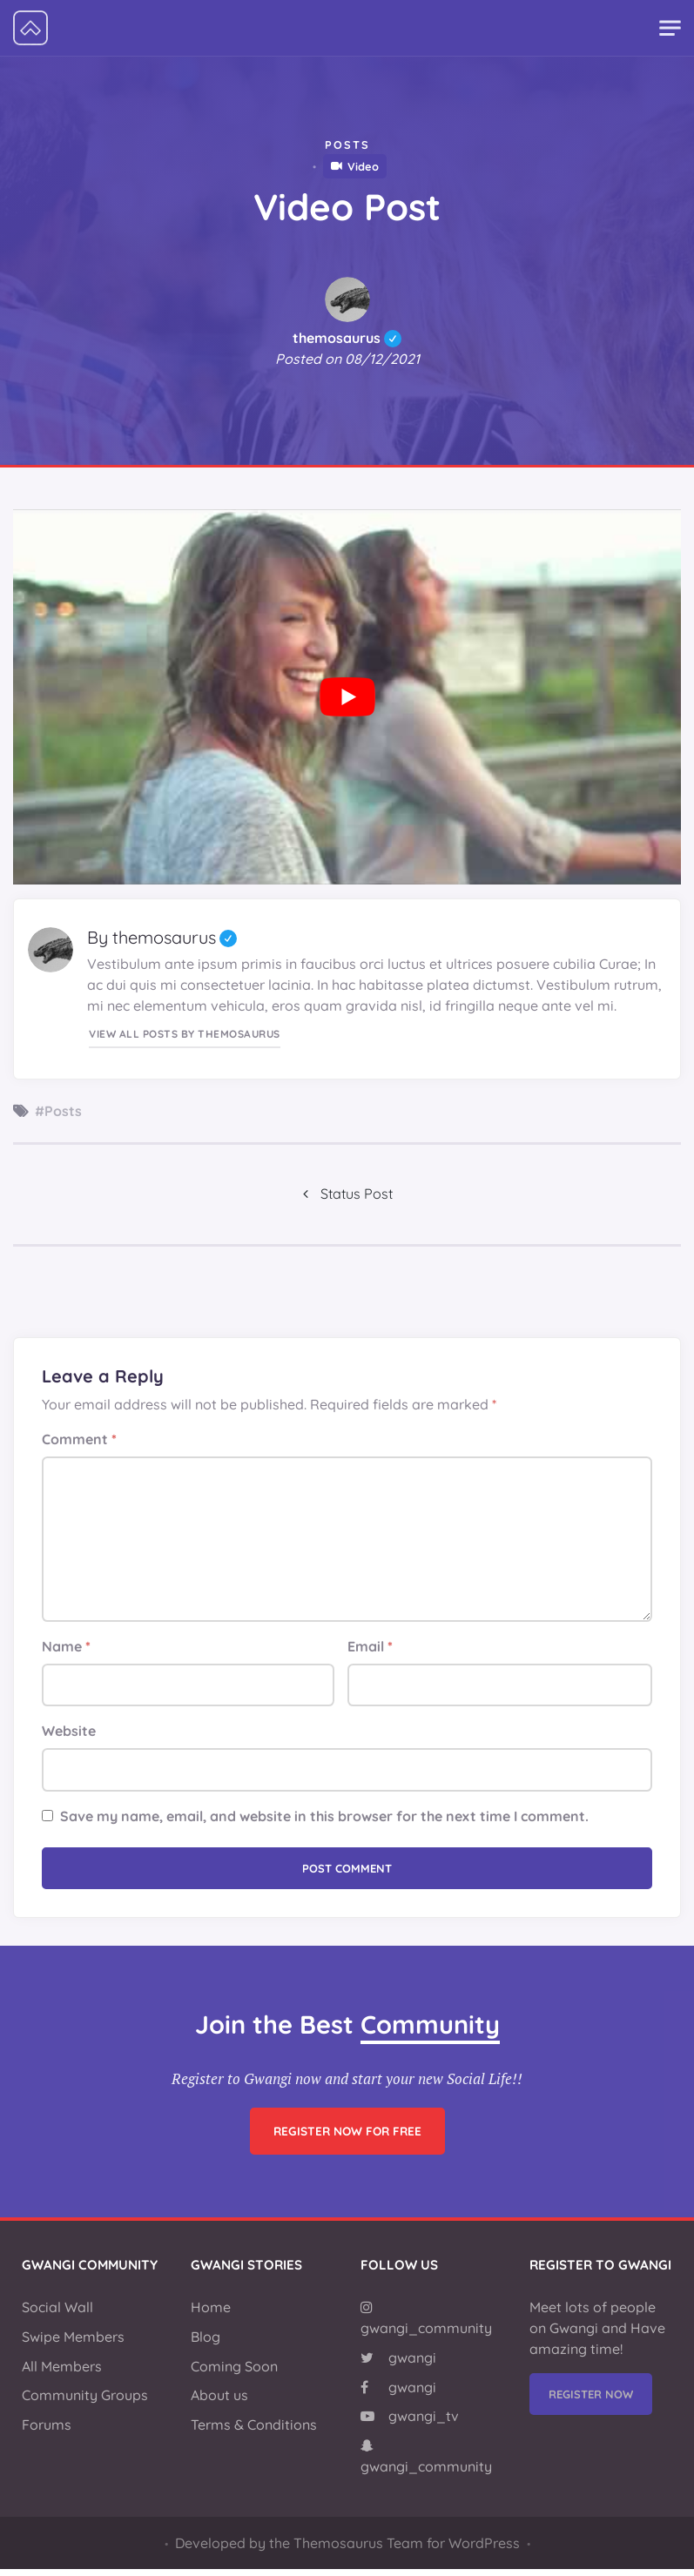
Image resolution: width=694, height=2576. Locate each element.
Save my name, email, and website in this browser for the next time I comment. (324, 1823)
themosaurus (347, 337)
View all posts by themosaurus (183, 1029)
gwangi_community (426, 2325)
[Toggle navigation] (670, 28)
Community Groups (85, 2402)
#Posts (58, 1111)
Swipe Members (73, 2343)
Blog (205, 2343)
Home (211, 2314)
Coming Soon (234, 2373)
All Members (62, 2373)
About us (219, 2402)
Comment (79, 1446)
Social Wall (57, 2314)
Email (370, 1653)
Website (69, 1737)
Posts (347, 145)
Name (66, 1653)
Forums (46, 2431)
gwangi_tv (409, 2422)
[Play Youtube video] (347, 696)
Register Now (591, 2401)
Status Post (356, 1197)
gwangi (398, 2364)
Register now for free (347, 2164)
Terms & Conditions (254, 2431)
